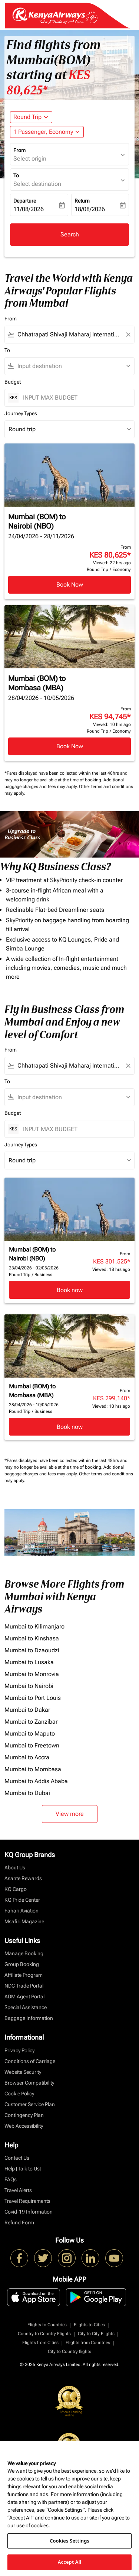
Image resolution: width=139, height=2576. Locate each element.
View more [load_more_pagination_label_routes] (70, 1813)
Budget (12, 382)
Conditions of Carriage (29, 2061)
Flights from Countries (88, 2342)
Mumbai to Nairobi (28, 1685)
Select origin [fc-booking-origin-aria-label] (29, 158)
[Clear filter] (128, 334)
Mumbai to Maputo (29, 1733)
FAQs (10, 2179)
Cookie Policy (19, 2093)
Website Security (22, 2072)
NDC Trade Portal (23, 1986)
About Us (14, 1867)
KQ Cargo (15, 1889)
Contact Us (16, 2158)
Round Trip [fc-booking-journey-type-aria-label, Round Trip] (27, 116)
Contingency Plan (24, 2115)
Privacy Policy (19, 2050)
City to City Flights (96, 2333)
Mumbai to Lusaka (29, 1662)
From (19, 150)
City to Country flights (69, 2351)
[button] (47, 132)
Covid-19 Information (28, 2212)
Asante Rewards (23, 1878)
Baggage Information (28, 2018)
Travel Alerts (18, 2190)
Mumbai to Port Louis (32, 1697)
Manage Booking (23, 1953)
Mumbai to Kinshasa (31, 1638)
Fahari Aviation (21, 1911)
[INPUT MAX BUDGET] (75, 397)
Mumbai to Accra (26, 1757)
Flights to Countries (47, 2324)
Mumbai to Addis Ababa (36, 1781)
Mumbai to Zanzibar (30, 1721)
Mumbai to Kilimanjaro (34, 1626)
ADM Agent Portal (24, 1996)
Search (69, 234)
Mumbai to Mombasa (32, 1769)
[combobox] (69, 334)
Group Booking (21, 1964)
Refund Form (19, 2222)
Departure (24, 201)
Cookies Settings (69, 2540)
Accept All (70, 2562)
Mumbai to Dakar (27, 1709)
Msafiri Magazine (24, 1921)
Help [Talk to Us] (23, 2169)
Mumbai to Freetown (31, 1745)
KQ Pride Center (22, 1900)
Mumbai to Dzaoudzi (31, 1650)
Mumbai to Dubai (27, 1793)
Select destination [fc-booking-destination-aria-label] (37, 183)
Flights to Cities (89, 2324)
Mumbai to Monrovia (31, 1674)
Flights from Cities (40, 2342)
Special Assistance (25, 2007)
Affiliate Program (23, 1975)
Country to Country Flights (44, 2333)
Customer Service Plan (29, 2104)
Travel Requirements (27, 2201)
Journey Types (20, 413)
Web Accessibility (23, 2126)
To (16, 175)
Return (82, 201)
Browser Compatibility (29, 2083)
